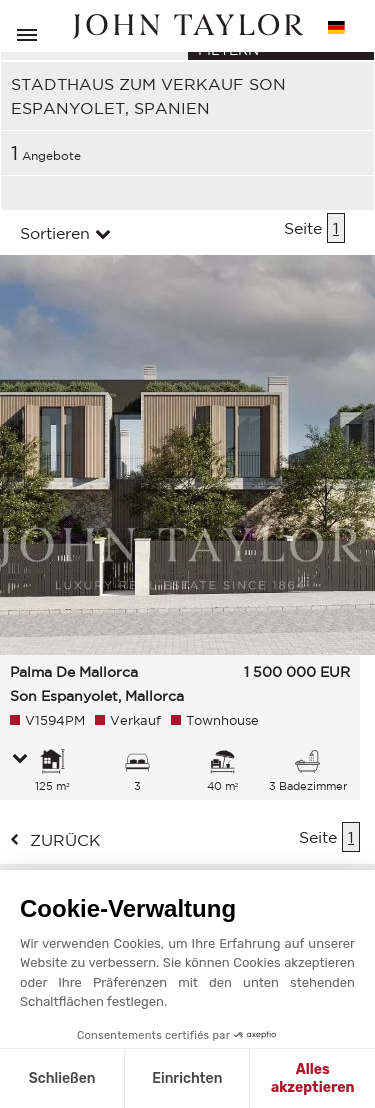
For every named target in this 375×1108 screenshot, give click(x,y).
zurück (65, 840)
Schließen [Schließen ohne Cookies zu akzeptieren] (62, 1078)
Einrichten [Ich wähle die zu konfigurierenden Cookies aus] (187, 1078)
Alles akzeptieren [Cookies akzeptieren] (313, 1078)
